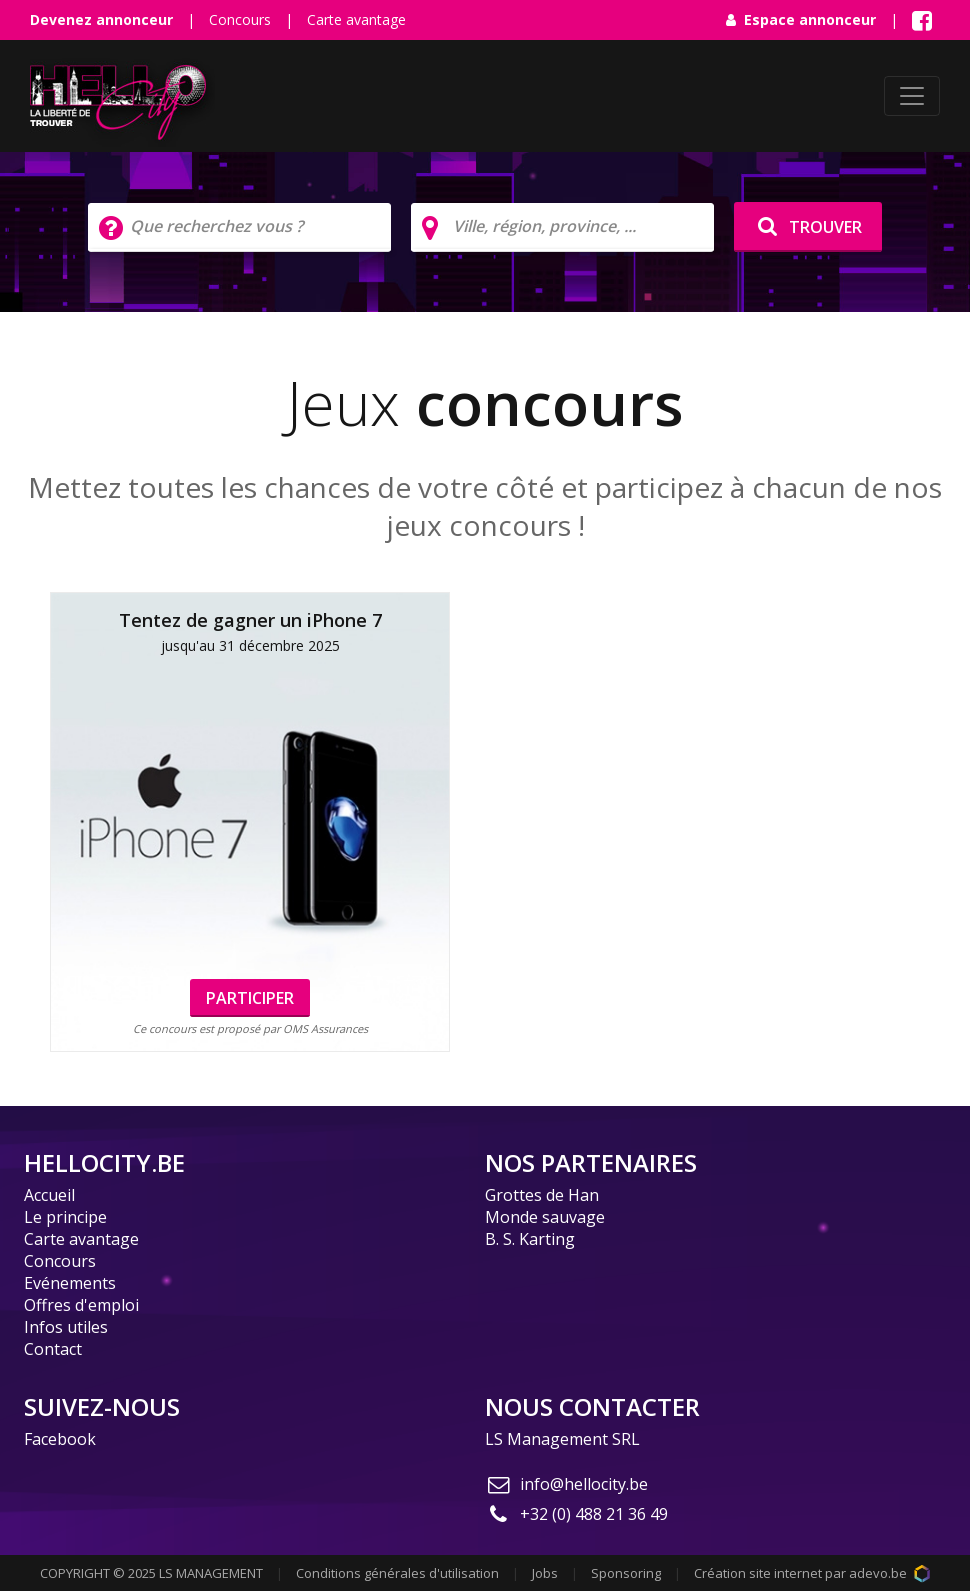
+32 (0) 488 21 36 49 (576, 1514)
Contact (53, 1349)
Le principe (65, 1217)
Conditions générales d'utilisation (397, 1573)
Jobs (545, 1573)
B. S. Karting (530, 1239)
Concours (240, 19)
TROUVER (808, 227)
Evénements (70, 1283)
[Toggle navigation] (912, 96)
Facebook (60, 1439)
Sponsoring (626, 1573)
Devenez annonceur (101, 19)
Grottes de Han (542, 1195)
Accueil (49, 1195)
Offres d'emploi (81, 1305)
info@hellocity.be (566, 1484)
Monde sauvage (545, 1217)
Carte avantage (356, 19)
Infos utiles (66, 1327)
